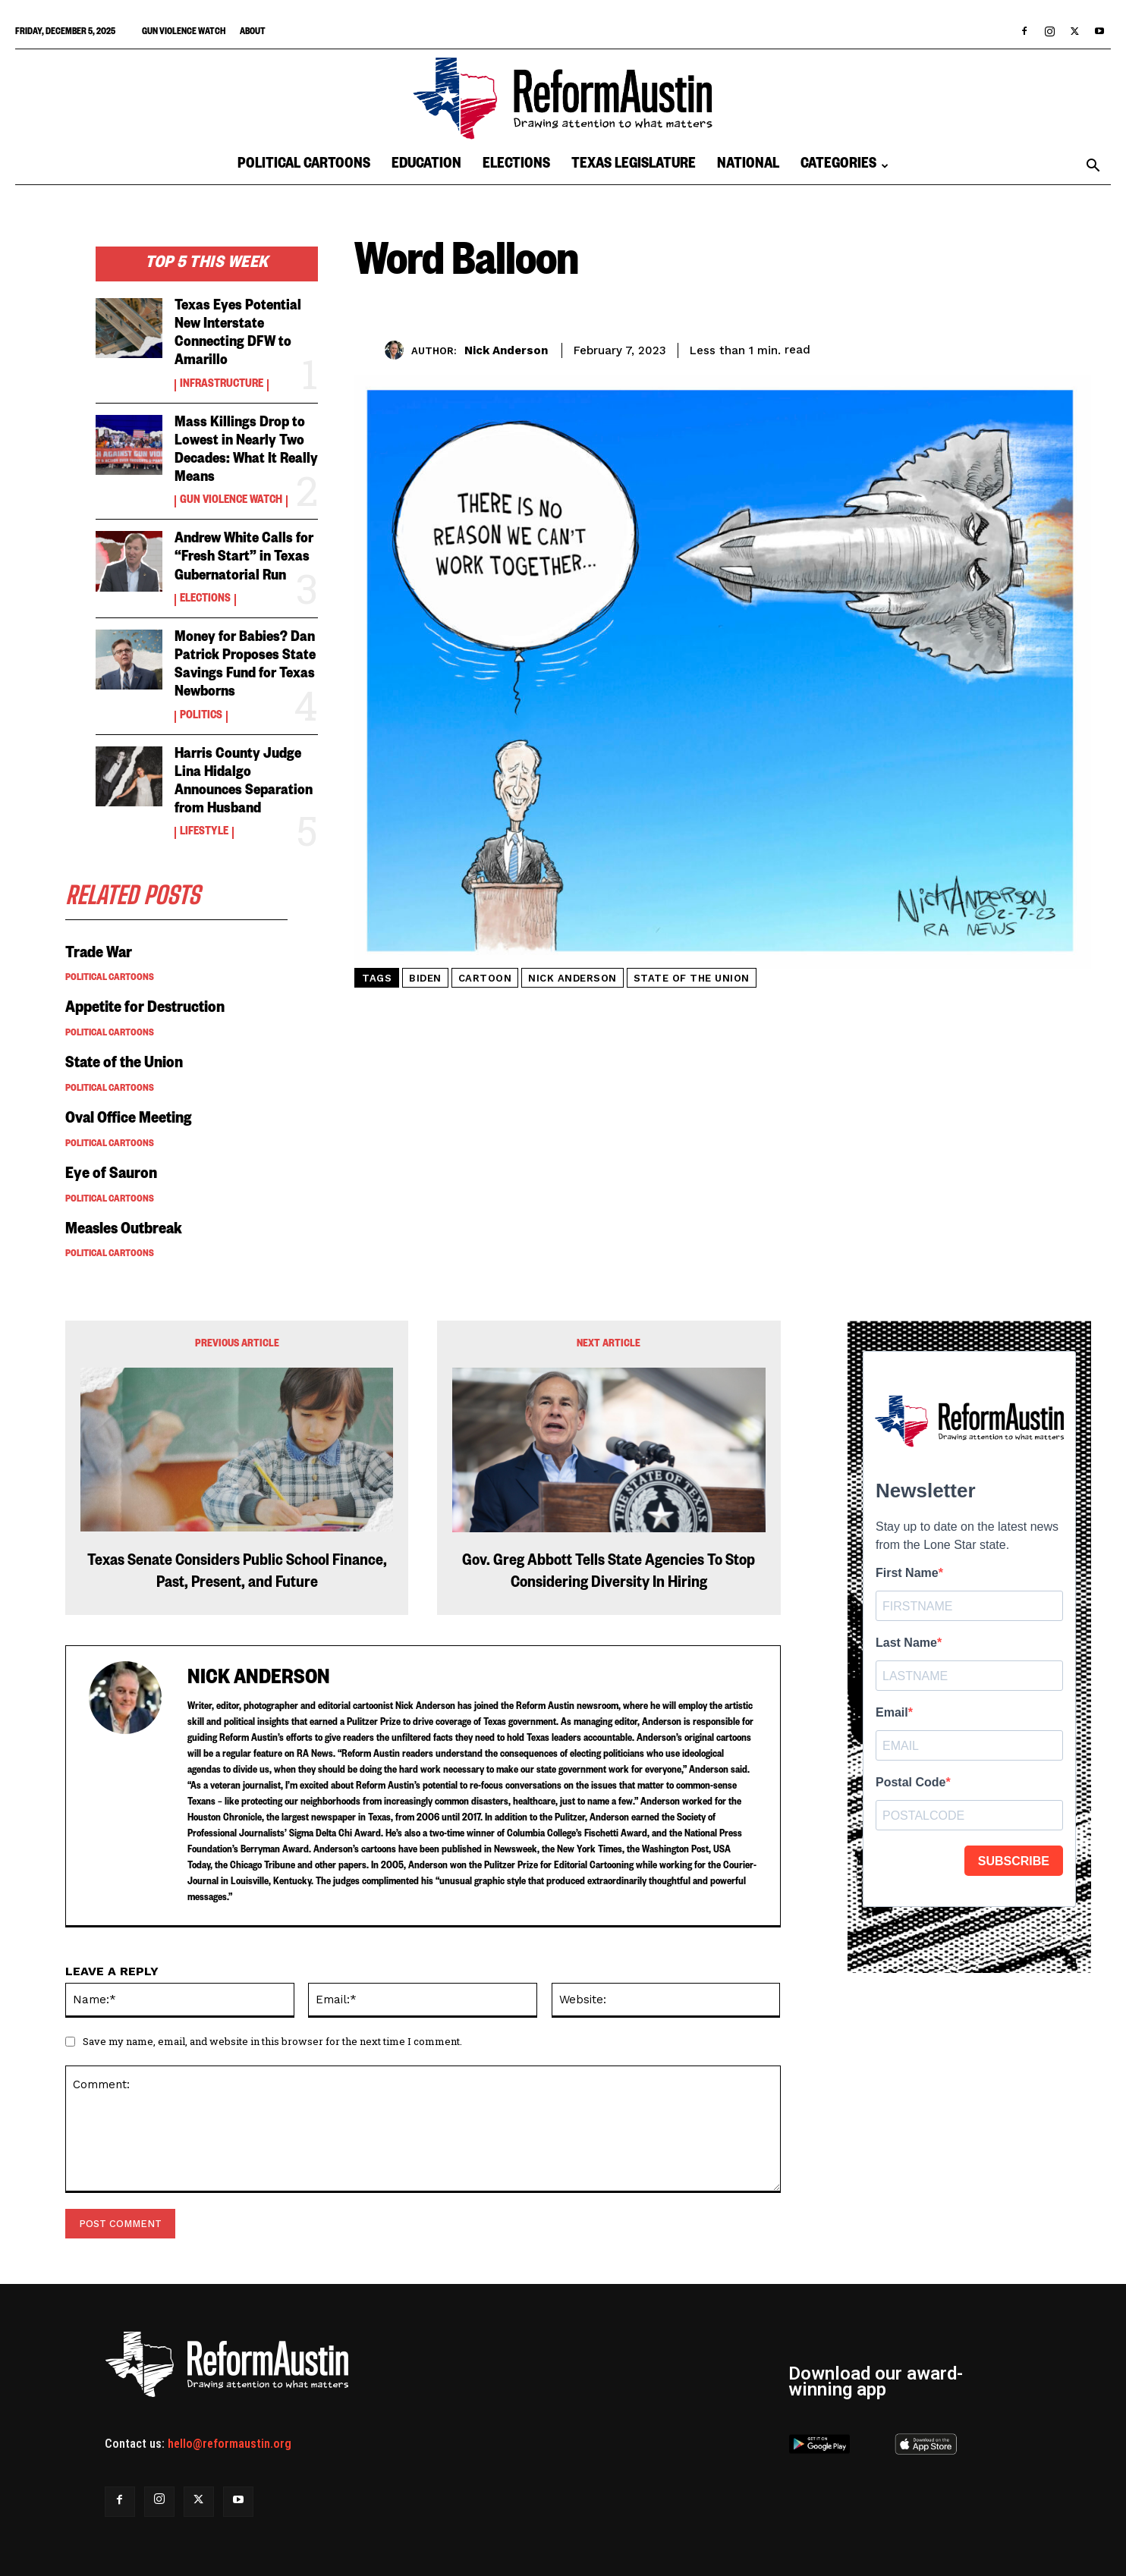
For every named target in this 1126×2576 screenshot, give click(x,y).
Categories (844, 166)
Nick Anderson (506, 350)
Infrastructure (221, 385)
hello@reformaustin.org (229, 2443)
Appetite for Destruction (145, 1010)
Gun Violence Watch (183, 33)
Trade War (99, 955)
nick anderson (572, 978)
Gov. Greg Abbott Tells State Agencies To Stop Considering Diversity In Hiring (608, 1574)
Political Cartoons (303, 166)
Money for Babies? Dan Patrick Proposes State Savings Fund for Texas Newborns (245, 666)
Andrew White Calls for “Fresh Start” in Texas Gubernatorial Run (244, 558)
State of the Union (124, 1065)
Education (426, 166)
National (748, 166)
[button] (1092, 167)
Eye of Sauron (111, 1176)
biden (425, 978)
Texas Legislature (633, 166)
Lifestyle (204, 833)
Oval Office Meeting (129, 1120)
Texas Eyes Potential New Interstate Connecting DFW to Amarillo (238, 335)
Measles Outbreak (125, 1231)
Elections (516, 166)
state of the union (692, 978)
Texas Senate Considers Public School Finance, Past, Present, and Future (237, 1573)
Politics (201, 717)
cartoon (485, 978)
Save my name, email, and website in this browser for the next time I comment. (272, 2041)
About (253, 33)
